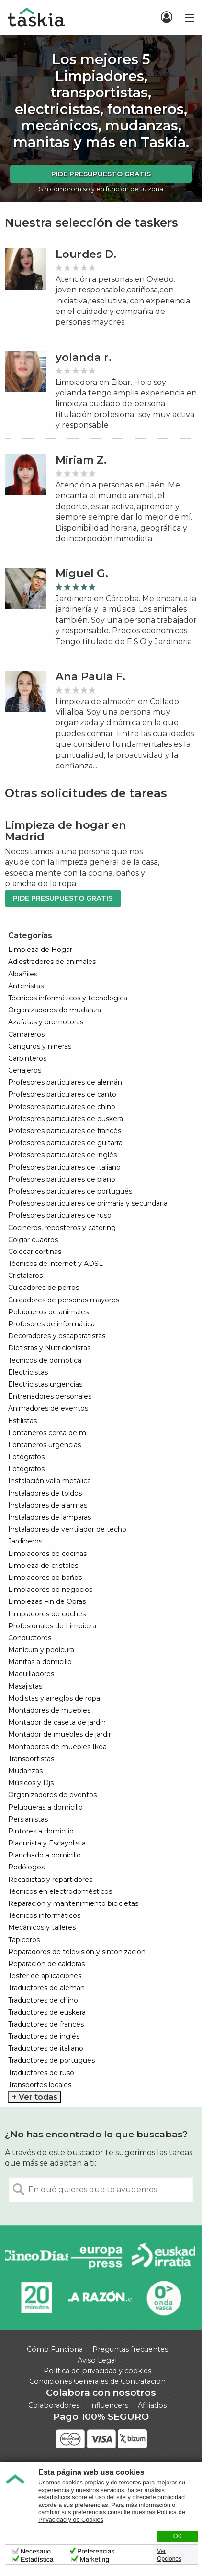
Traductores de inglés (43, 2036)
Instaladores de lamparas (49, 1517)
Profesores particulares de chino (61, 1106)
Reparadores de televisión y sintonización (77, 1952)
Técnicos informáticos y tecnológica (67, 998)
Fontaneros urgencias (44, 1444)
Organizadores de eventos (52, 1794)
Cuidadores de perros (43, 1287)
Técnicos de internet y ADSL (55, 1263)
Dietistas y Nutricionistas (49, 1348)
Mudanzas (25, 1770)
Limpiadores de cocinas (47, 1553)
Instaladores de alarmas (47, 1505)
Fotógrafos (26, 1456)
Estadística (37, 2559)
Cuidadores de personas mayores (63, 1300)
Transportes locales (39, 2084)
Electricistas (28, 1372)
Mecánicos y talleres (42, 1927)
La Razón (100, 2297)
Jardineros (25, 1541)
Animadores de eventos (48, 1408)
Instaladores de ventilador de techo (67, 1529)
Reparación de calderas (46, 1964)
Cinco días (36, 2257)
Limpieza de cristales (43, 1565)
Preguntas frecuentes (130, 2349)
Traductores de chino (43, 2000)
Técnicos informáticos (44, 1915)
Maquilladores (31, 1674)
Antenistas (26, 986)
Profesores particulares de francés (64, 1130)
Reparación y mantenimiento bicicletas (73, 1903)
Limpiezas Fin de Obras (47, 1601)
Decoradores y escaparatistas (56, 1336)
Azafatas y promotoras (45, 1022)
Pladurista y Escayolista (47, 1843)
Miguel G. (82, 574)
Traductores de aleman (46, 1988)
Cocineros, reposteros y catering (62, 1227)
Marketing (94, 2559)
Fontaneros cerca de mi (48, 1432)
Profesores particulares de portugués (70, 1191)
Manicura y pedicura (41, 1650)
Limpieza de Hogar (40, 949)
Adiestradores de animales (52, 961)
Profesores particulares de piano (61, 1179)
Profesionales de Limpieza (52, 1626)
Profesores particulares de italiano (64, 1167)
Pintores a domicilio (41, 1831)
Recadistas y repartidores (50, 1879)
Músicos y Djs (31, 1782)
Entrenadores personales (49, 1396)
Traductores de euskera (47, 2012)
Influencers (108, 2405)
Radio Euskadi (163, 2257)
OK (177, 2536)
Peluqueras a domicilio (45, 1807)
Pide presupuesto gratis (101, 174)
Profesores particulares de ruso (60, 1215)
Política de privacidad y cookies (97, 2371)
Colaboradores (53, 2405)
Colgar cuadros (33, 1239)
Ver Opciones (169, 2555)
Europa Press (100, 2257)
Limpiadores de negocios (50, 1589)
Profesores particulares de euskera (65, 1118)
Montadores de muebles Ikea (57, 1746)
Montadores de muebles (49, 1710)
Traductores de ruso (41, 2072)
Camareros (26, 1034)
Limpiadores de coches (47, 1614)
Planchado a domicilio (44, 1855)
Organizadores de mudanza (54, 1010)
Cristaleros (25, 1275)
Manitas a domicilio (40, 1662)
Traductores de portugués (51, 2060)
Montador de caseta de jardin (57, 1722)
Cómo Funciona (55, 2349)
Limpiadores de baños (45, 1577)
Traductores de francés (46, 2024)
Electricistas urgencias (45, 1384)
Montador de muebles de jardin (60, 1734)
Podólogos (26, 1867)
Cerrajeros (24, 1070)
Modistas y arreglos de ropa (54, 1698)
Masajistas (25, 1686)
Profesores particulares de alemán (65, 1082)
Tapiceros (24, 1940)
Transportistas (31, 1758)
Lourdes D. (86, 254)
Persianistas (28, 1819)
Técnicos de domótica (44, 1360)
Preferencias (96, 2551)
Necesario (36, 2551)
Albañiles (22, 974)
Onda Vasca (163, 2297)
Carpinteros (27, 1058)
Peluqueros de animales (48, 1312)
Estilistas (22, 1420)
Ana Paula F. (90, 677)
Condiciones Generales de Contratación (97, 2381)
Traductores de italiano (45, 2048)
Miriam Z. (81, 460)
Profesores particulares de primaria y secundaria (88, 1203)
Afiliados (152, 2405)
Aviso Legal (97, 2360)
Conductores (29, 1638)
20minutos (36, 2297)
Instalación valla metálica (49, 1480)
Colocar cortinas (34, 1251)
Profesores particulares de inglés (62, 1154)
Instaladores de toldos (45, 1493)
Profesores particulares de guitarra (65, 1142)
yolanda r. (84, 357)
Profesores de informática (51, 1324)
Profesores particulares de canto (62, 1094)
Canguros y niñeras (39, 1046)
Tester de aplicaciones (44, 1976)
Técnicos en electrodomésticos (60, 1891)
